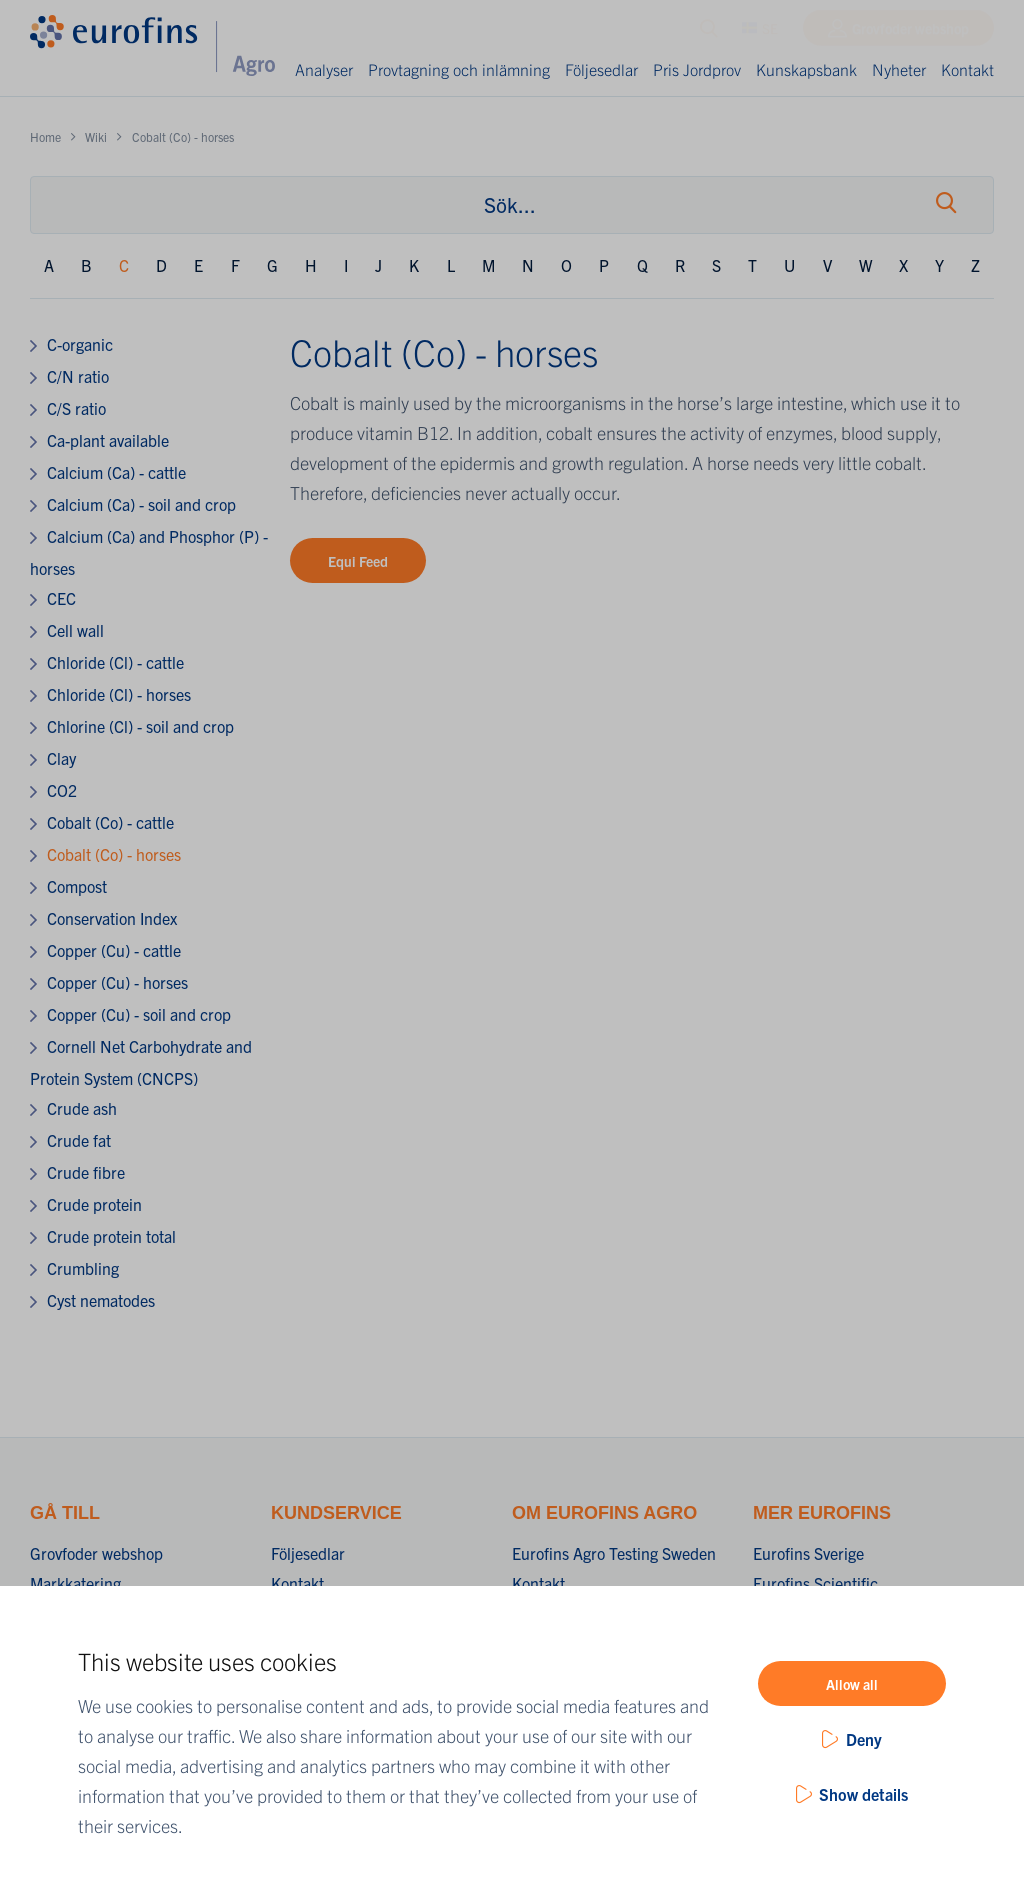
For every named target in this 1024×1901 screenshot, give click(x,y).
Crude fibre (86, 1172)
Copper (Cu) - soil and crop (139, 1014)
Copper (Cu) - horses (117, 982)
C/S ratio (76, 408)
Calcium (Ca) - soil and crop (141, 504)
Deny (864, 1739)
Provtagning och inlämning (425, 81)
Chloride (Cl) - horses (119, 694)
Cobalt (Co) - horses (114, 854)
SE (760, 33)
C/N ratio (78, 376)
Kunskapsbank (806, 69)
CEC (61, 598)
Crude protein (94, 1204)
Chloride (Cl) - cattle (115, 662)
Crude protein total (111, 1236)
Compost (77, 886)
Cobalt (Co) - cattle (110, 822)
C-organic (80, 344)
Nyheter (899, 69)
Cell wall (75, 630)
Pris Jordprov (683, 81)
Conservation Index (112, 918)
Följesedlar (602, 69)
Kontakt (967, 69)
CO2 (62, 790)
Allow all (852, 1684)
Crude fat (79, 1140)
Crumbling (83, 1268)
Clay (61, 758)
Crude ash (82, 1108)
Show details (863, 1794)
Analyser (326, 69)
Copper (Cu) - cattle (114, 950)
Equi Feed (358, 561)
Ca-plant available (108, 440)
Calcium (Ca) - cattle (116, 472)
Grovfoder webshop (910, 33)
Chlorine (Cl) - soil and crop (140, 726)
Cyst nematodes (101, 1300)
